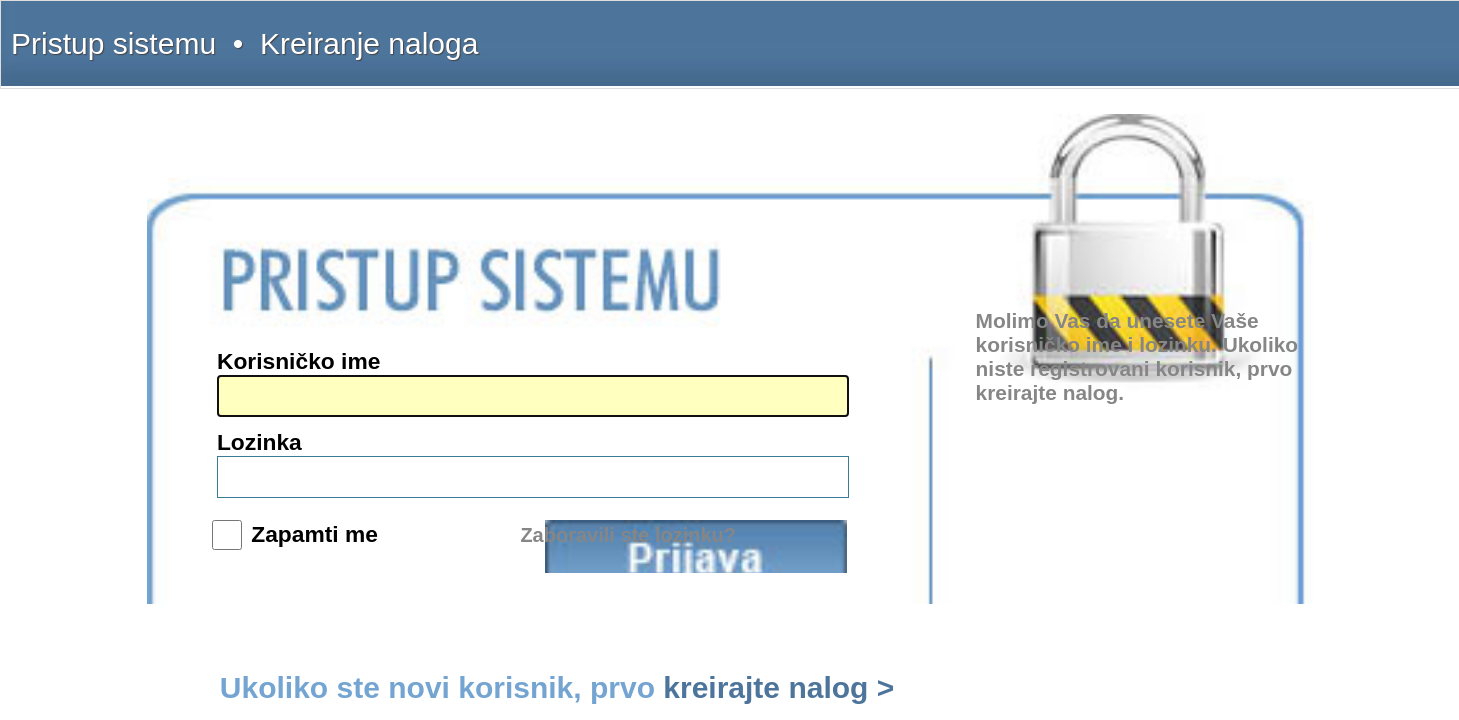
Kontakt (1054, 32)
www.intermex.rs (322, 396)
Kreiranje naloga (370, 32)
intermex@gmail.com (333, 354)
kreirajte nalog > (1000, 483)
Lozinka (715, 349)
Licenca (1158, 32)
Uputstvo (1001, 32)
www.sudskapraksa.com (339, 441)
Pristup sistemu (285, 32)
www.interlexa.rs (322, 411)
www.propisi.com (323, 426)
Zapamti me (746, 396)
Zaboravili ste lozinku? (872, 439)
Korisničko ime (736, 308)
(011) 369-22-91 (320, 309)
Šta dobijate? (937, 32)
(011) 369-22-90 (320, 294)
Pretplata (1106, 32)
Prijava (887, 404)
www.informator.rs (326, 456)
